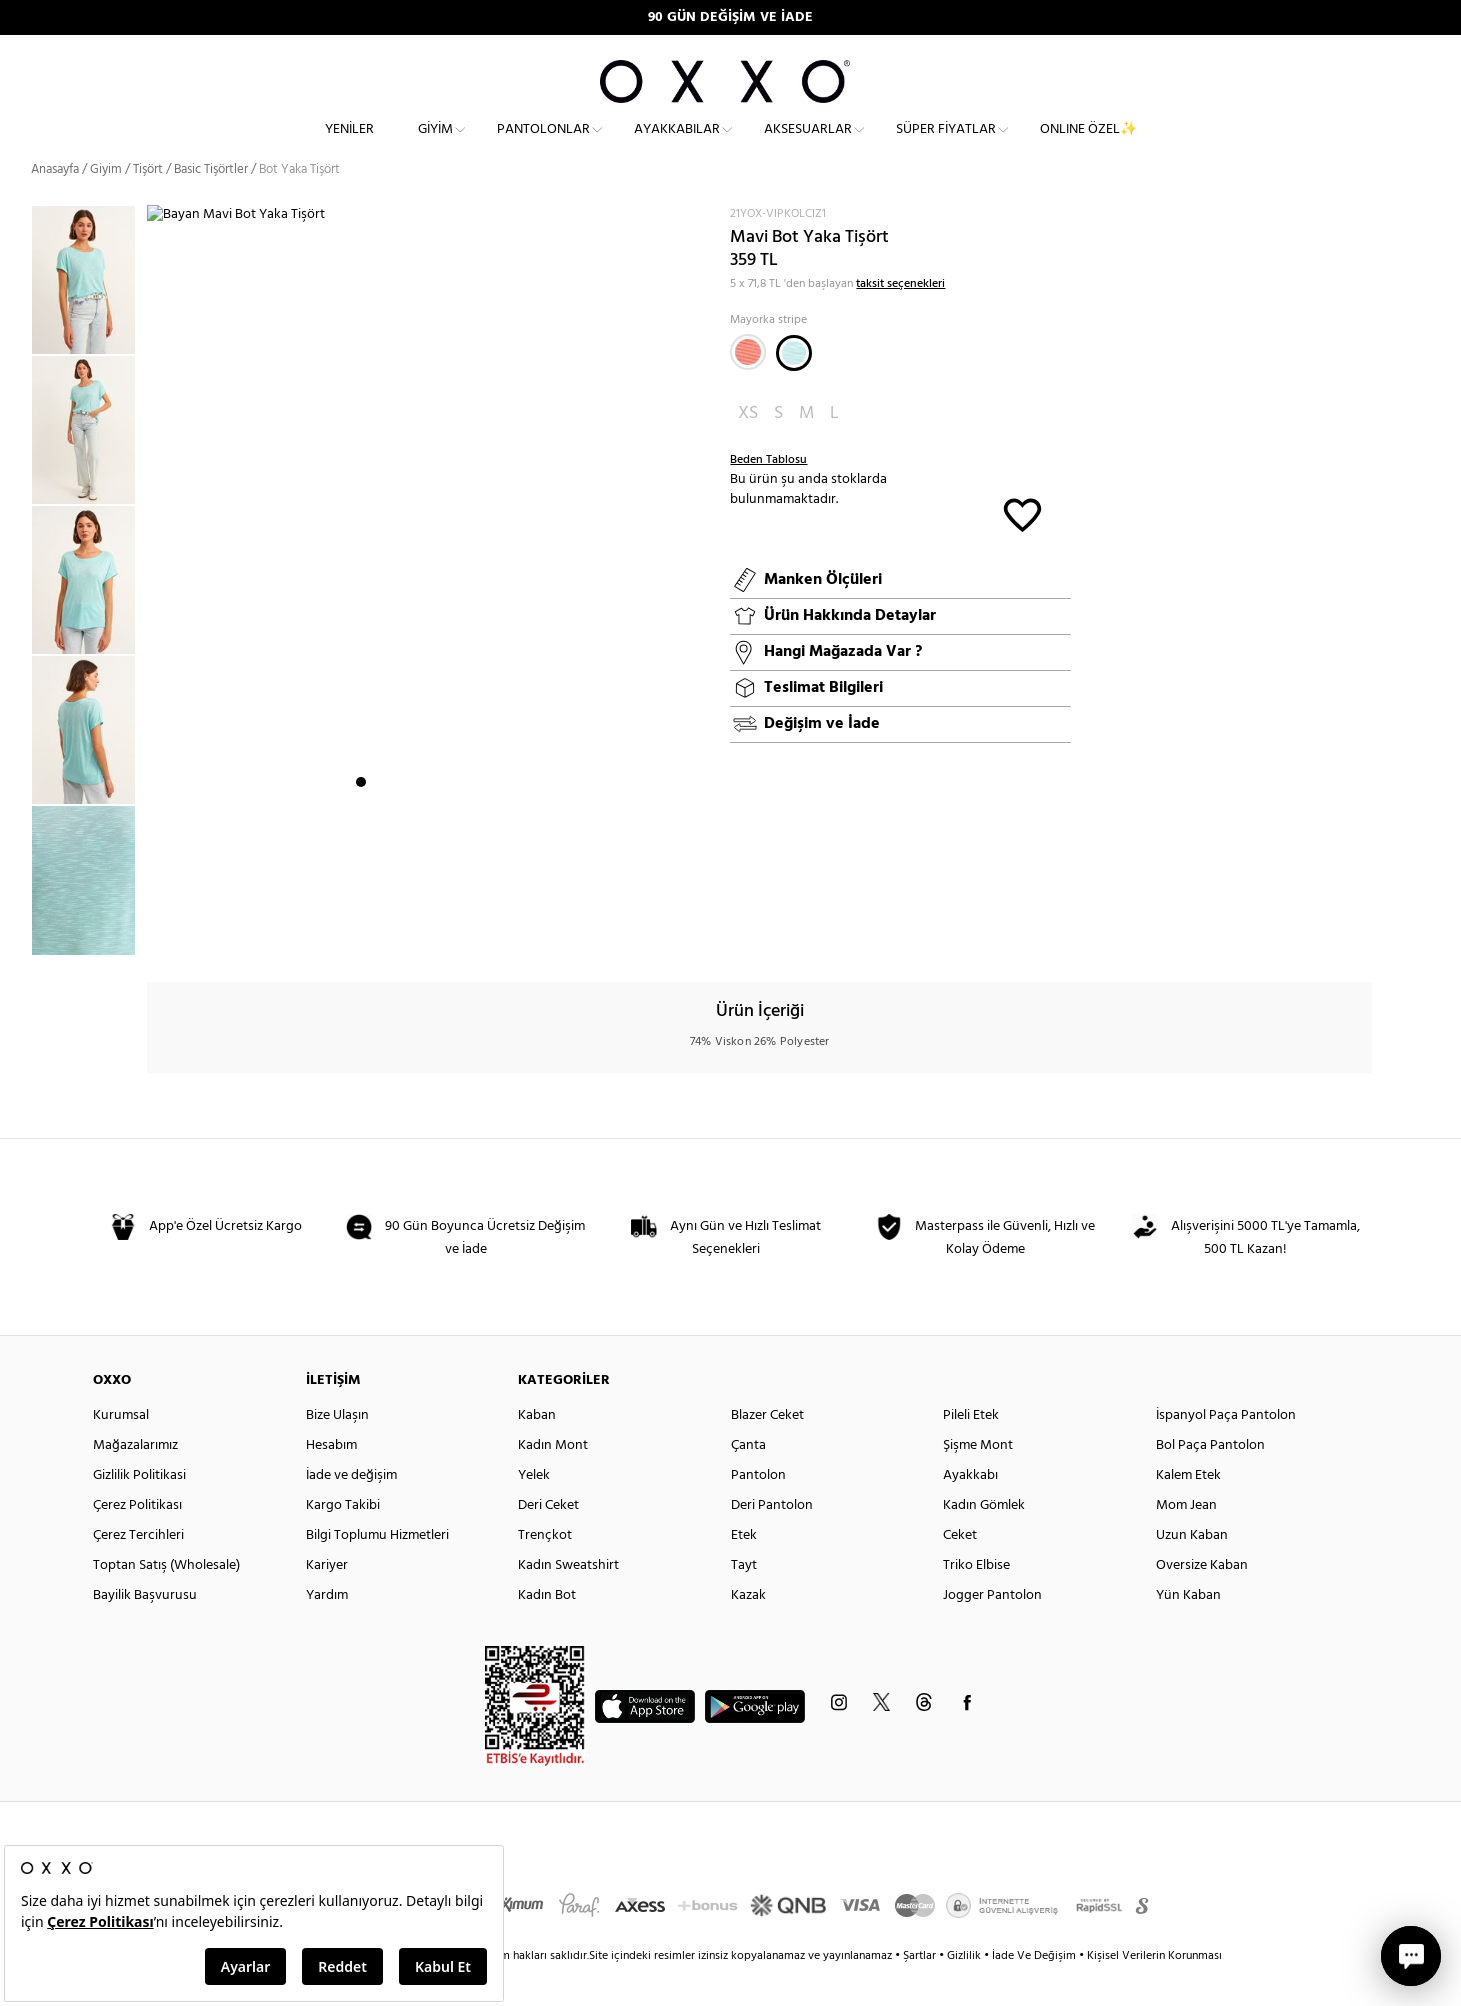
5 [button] (433, 935)
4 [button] (415, 935)
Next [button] (157, 603)
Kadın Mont (553, 1480)
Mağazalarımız (135, 1480)
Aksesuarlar (808, 145)
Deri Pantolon (772, 1540)
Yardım (327, 1630)
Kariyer (327, 1600)
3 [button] (397, 935)
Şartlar (921, 1991)
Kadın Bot (547, 1630)
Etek (744, 1570)
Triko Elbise (976, 1600)
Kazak (748, 1630)
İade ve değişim (351, 1510)
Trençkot (545, 1570)
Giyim (435, 145)
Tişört (148, 204)
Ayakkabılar (677, 145)
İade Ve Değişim (1034, 1991)
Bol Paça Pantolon (1210, 1480)
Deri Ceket (548, 1540)
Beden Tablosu (768, 495)
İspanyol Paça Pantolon (1226, 1450)
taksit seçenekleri (900, 318)
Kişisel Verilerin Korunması (1154, 1991)
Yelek (534, 1510)
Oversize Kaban (1202, 1600)
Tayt (744, 1600)
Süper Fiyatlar (946, 145)
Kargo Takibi (343, 1540)
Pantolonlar (543, 145)
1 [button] (361, 935)
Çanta (748, 1480)
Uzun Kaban (1192, 1570)
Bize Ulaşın (337, 1450)
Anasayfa (55, 204)
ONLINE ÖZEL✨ (1088, 145)
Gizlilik (965, 1991)
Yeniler (349, 145)
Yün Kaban (1188, 1630)
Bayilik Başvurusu (145, 1630)
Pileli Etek (971, 1450)
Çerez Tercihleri (138, 1570)
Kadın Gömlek (984, 1540)
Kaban (537, 1450)
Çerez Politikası (137, 1540)
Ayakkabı (970, 1510)
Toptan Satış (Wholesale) (166, 1600)
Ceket (960, 1570)
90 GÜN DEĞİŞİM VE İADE (730, 17)
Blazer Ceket (767, 1450)
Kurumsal (121, 1450)
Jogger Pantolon (992, 1630)
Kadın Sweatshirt (568, 1600)
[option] (89, 315)
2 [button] (379, 935)
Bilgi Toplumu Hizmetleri (377, 1570)
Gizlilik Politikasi (139, 1510)
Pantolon (758, 1510)
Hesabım (331, 1480)
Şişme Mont (978, 1480)
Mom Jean (1186, 1540)
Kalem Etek (1188, 1510)
